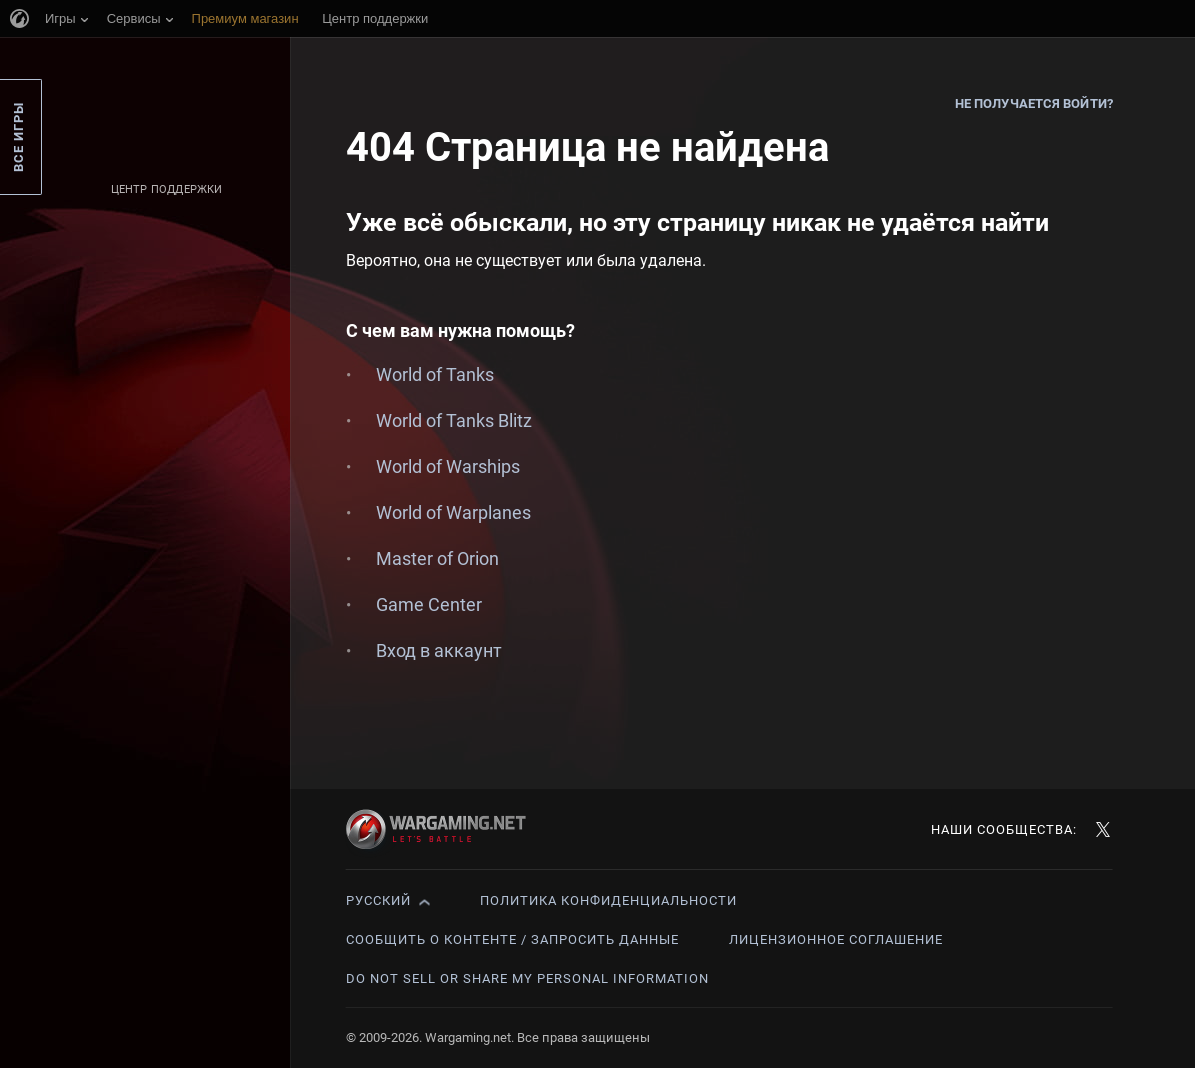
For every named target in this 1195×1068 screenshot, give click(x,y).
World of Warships (448, 466)
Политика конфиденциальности (608, 900)
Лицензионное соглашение (836, 939)
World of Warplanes (453, 512)
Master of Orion (437, 558)
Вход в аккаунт (439, 650)
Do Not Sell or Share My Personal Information (527, 978)
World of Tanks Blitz (454, 420)
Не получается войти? (1034, 103)
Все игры (18, 137)
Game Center (429, 604)
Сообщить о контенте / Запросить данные (512, 939)
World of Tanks (435, 374)
